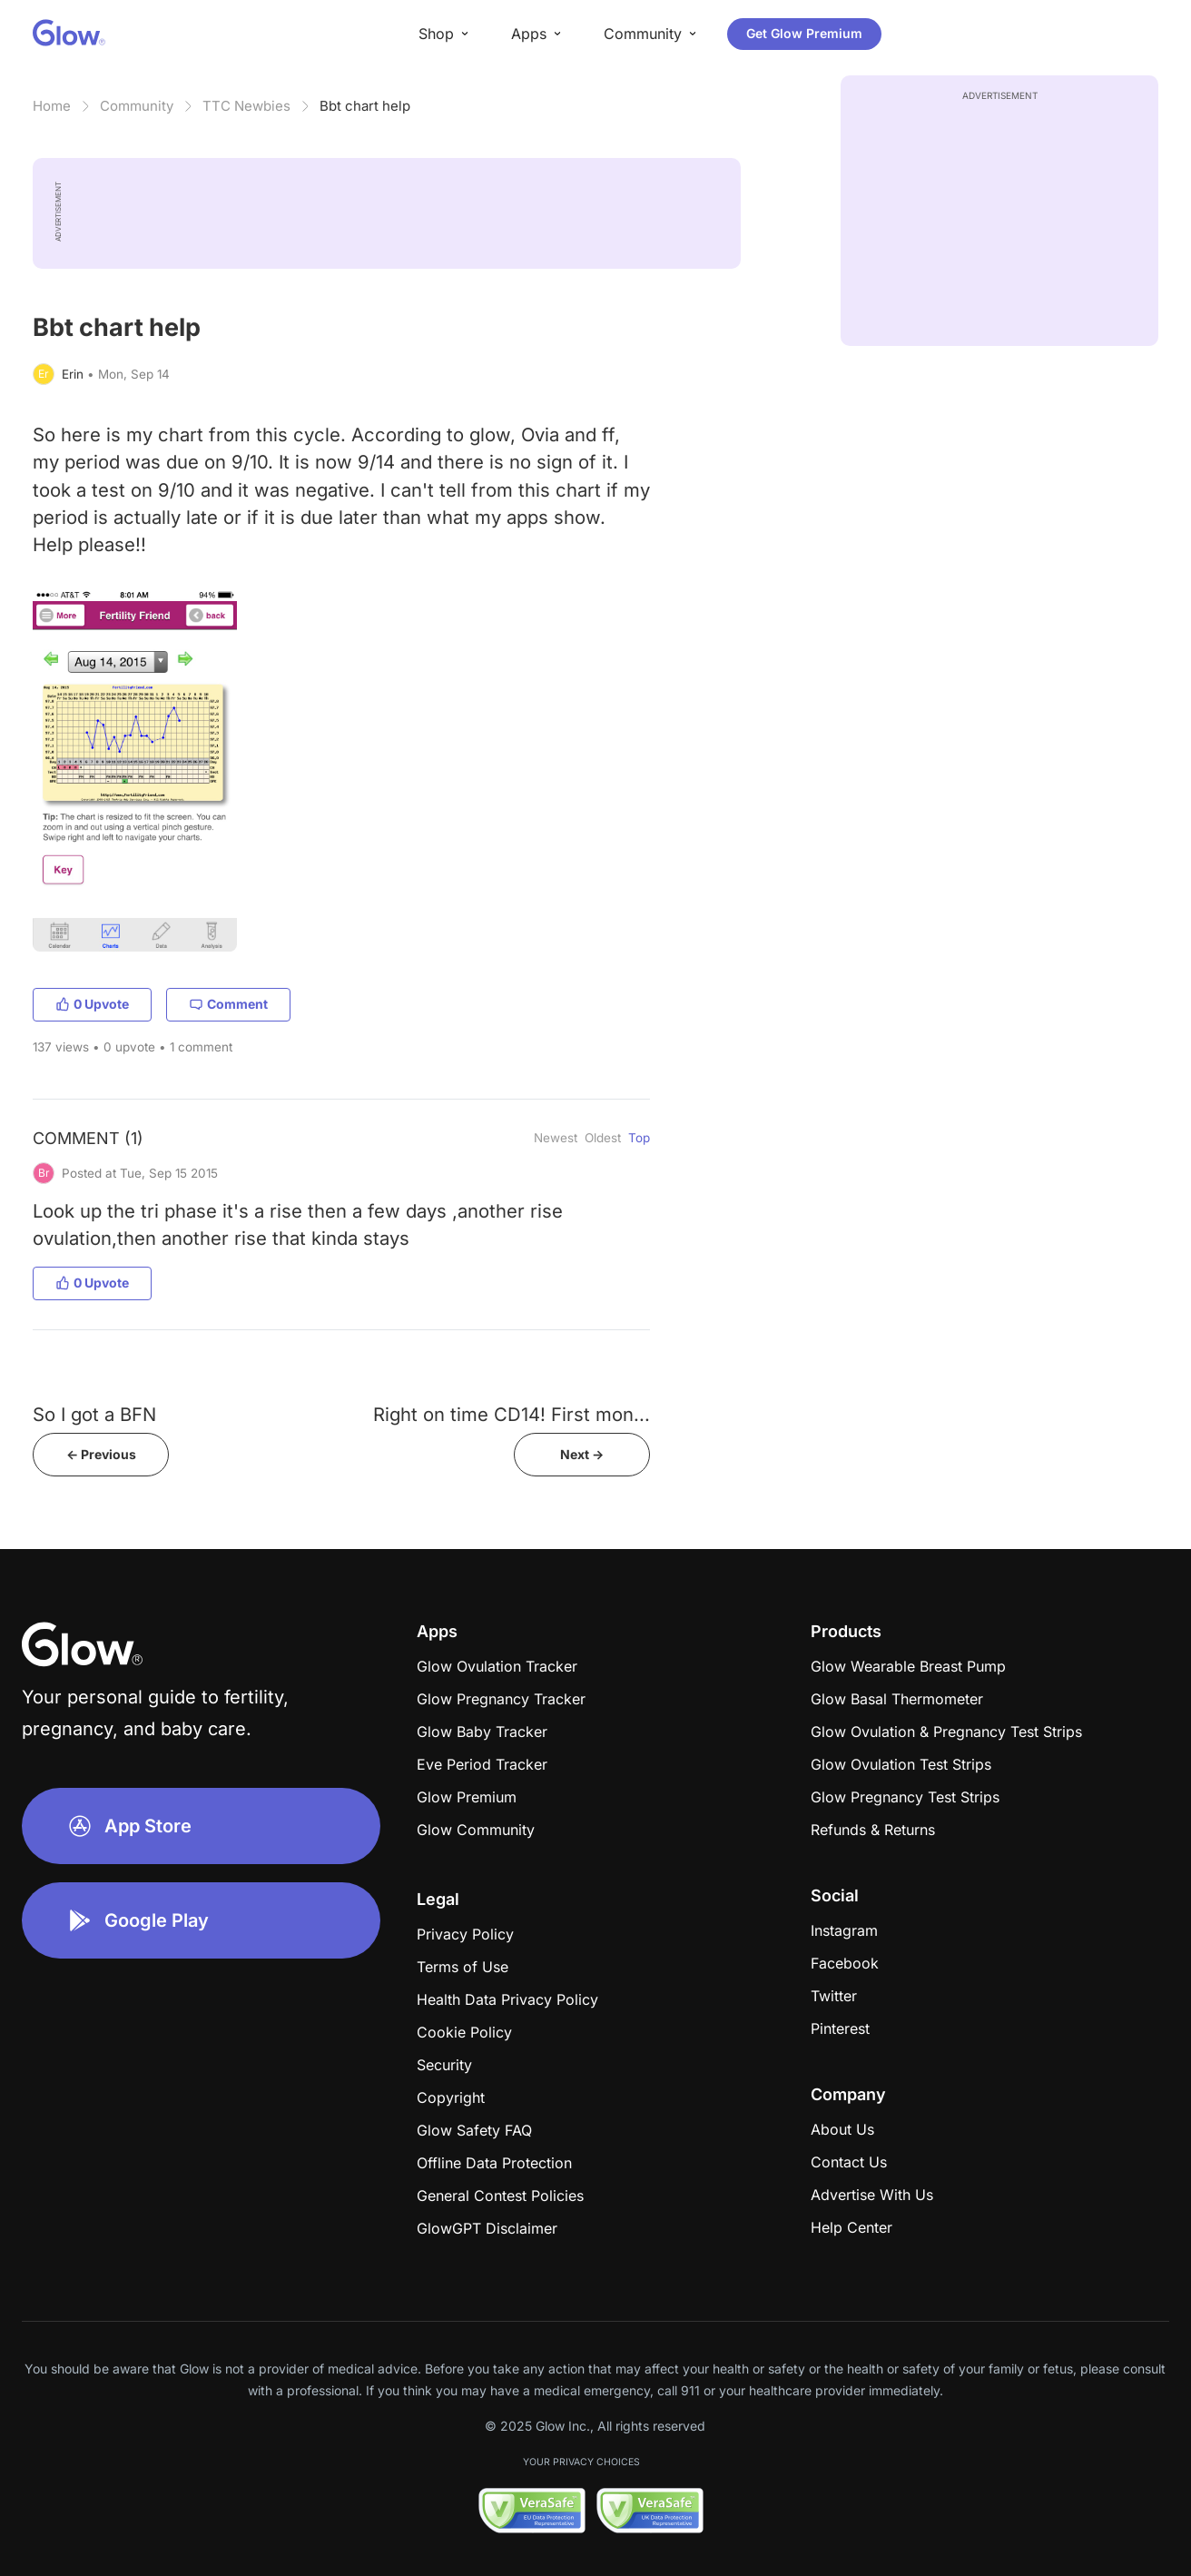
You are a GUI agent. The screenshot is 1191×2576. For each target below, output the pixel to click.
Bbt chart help (365, 105)
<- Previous (101, 1454)
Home (52, 105)
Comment (228, 1004)
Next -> (582, 1454)
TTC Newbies (246, 105)
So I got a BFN (94, 1414)
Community (136, 105)
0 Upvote (92, 1004)
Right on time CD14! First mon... (511, 1414)
